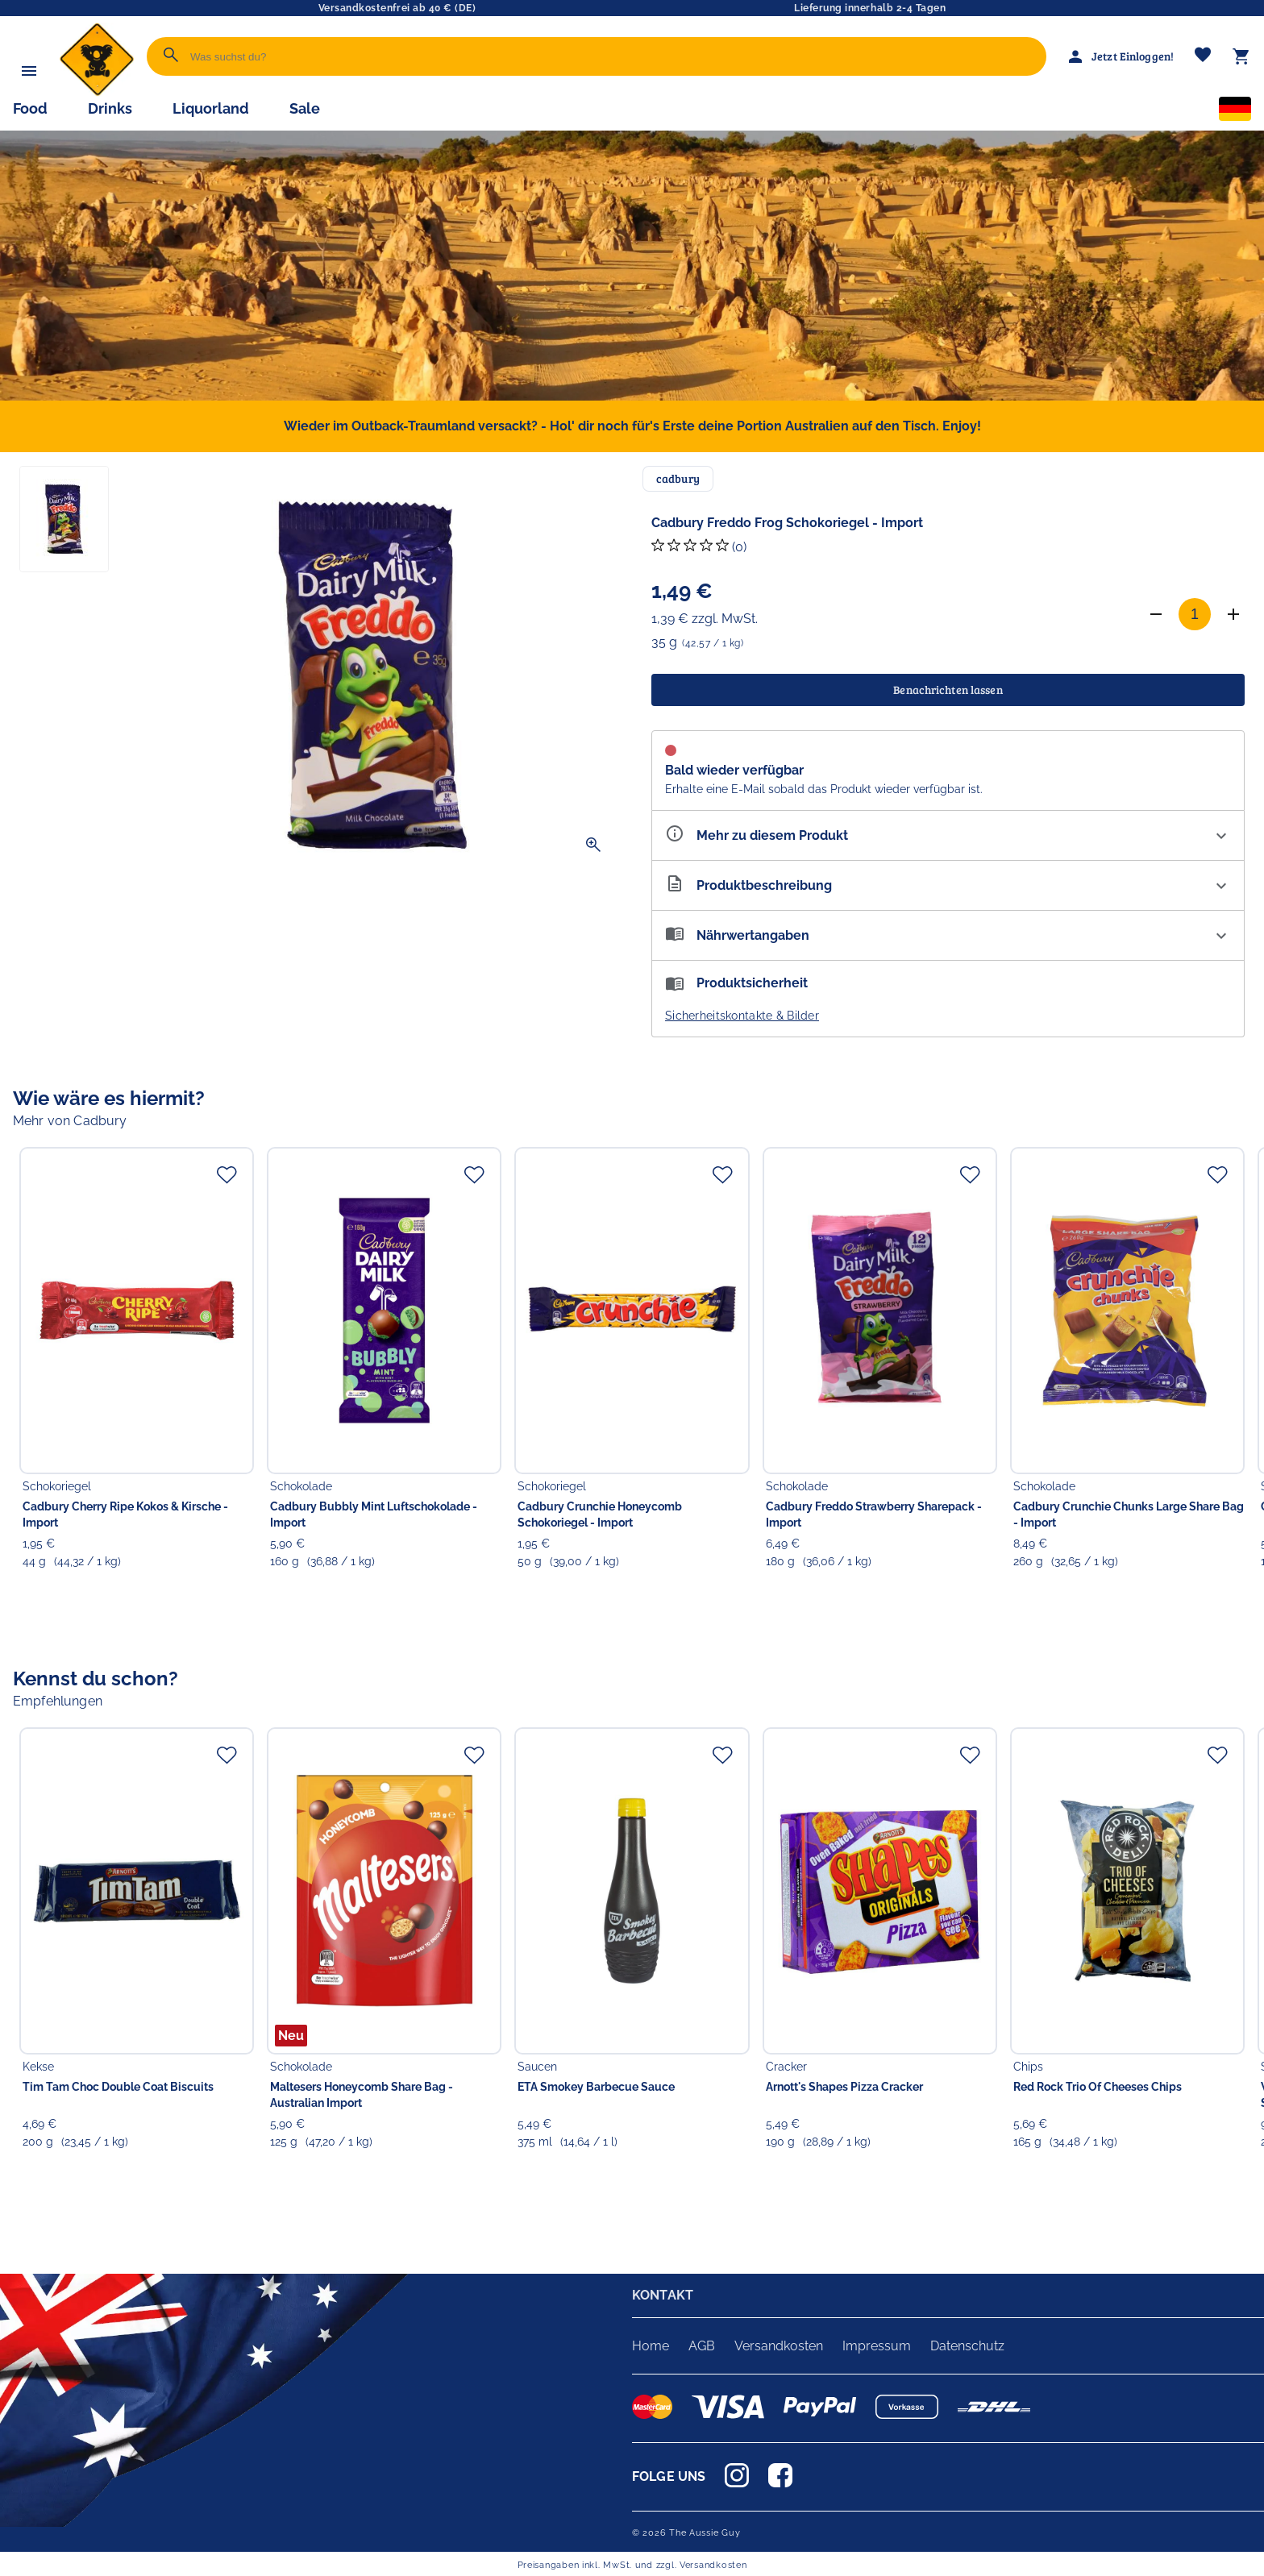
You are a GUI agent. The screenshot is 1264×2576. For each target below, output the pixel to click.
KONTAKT (662, 2295)
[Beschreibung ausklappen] (948, 885)
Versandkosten (778, 2346)
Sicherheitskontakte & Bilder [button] (742, 1015)
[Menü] (29, 71)
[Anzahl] (1195, 614)
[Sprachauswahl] (1235, 112)
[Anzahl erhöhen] (1233, 614)
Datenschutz (967, 2346)
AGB (701, 2346)
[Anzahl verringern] (1156, 614)
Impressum (876, 2346)
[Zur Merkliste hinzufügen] (226, 1174)
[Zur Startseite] (97, 92)
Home (650, 2346)
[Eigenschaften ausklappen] (948, 835)
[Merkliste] (1202, 56)
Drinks (110, 108)
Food (30, 108)
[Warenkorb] (1241, 56)
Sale (304, 108)
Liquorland (211, 108)
